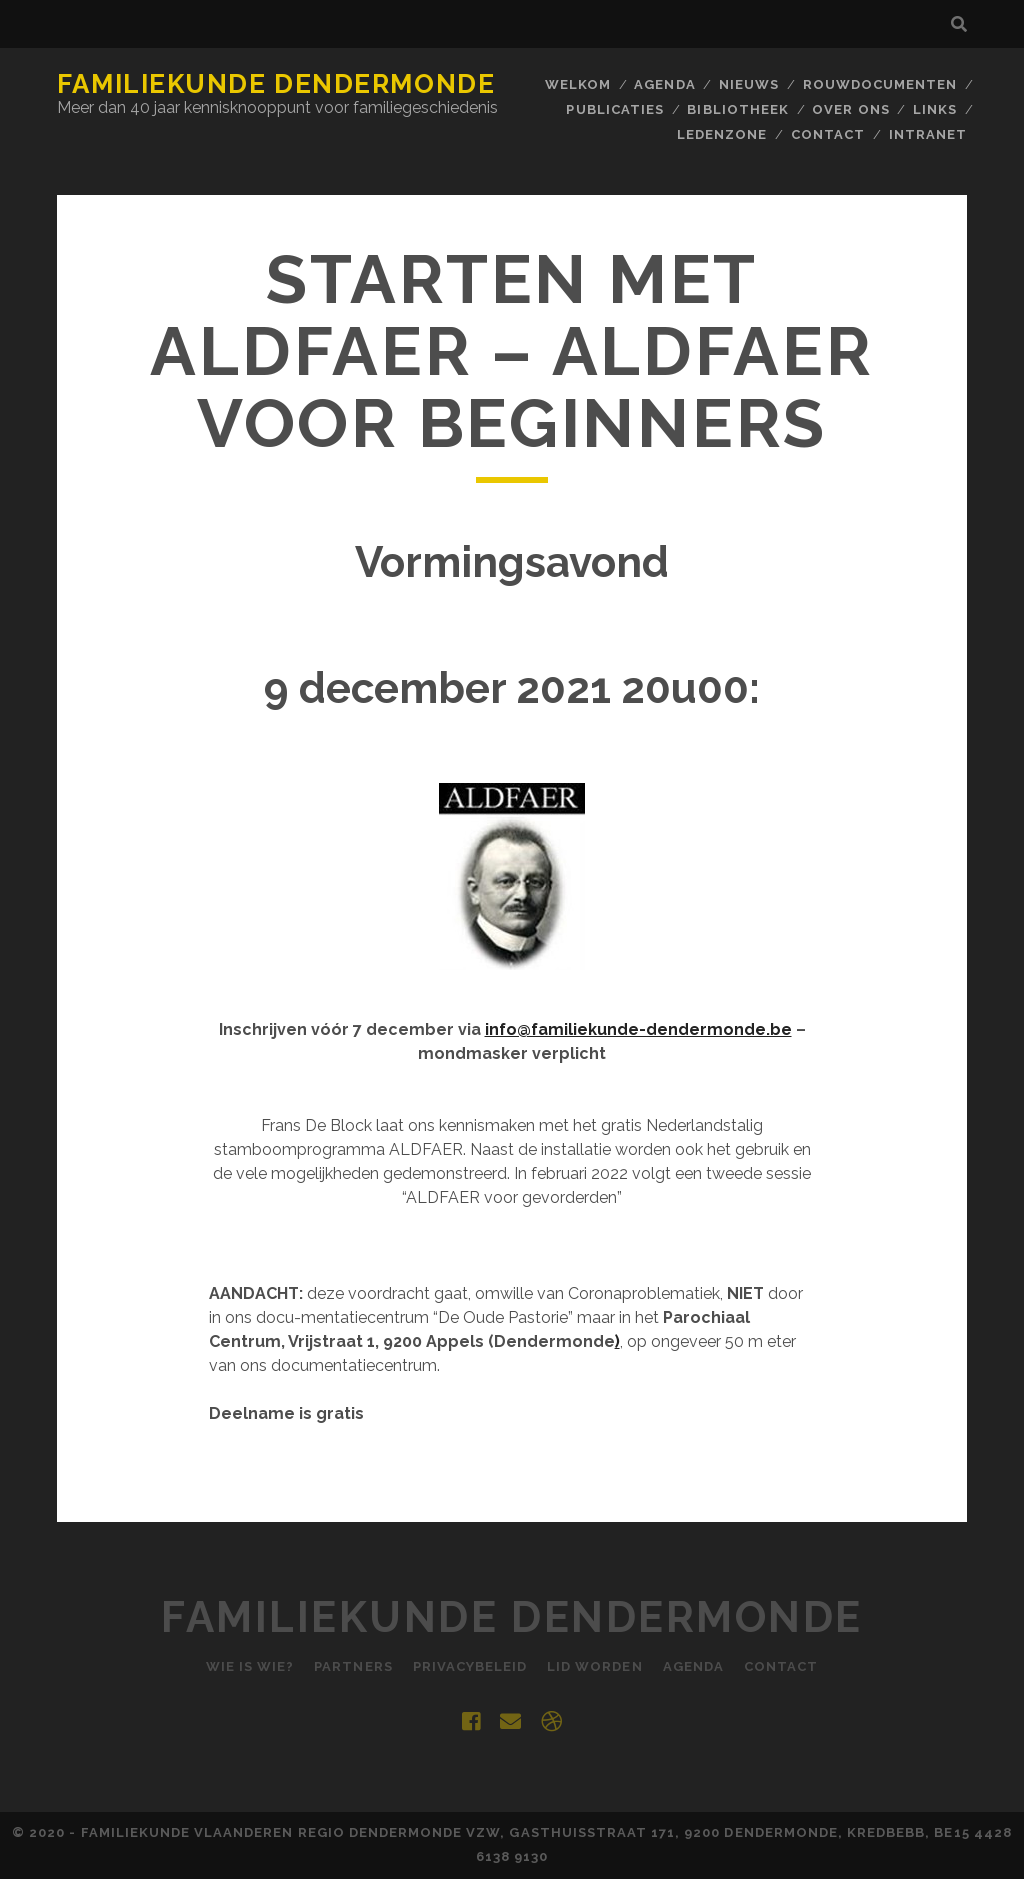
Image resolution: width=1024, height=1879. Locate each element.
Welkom (578, 84)
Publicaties (614, 109)
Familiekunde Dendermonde (276, 84)
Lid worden (594, 1666)
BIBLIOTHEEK (737, 109)
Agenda (664, 84)
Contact (828, 134)
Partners (353, 1666)
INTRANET (928, 134)
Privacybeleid (470, 1666)
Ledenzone (722, 134)
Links (935, 109)
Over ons (850, 109)
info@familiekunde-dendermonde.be (638, 1029)
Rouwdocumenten (880, 84)
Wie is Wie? (250, 1666)
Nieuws (749, 84)
